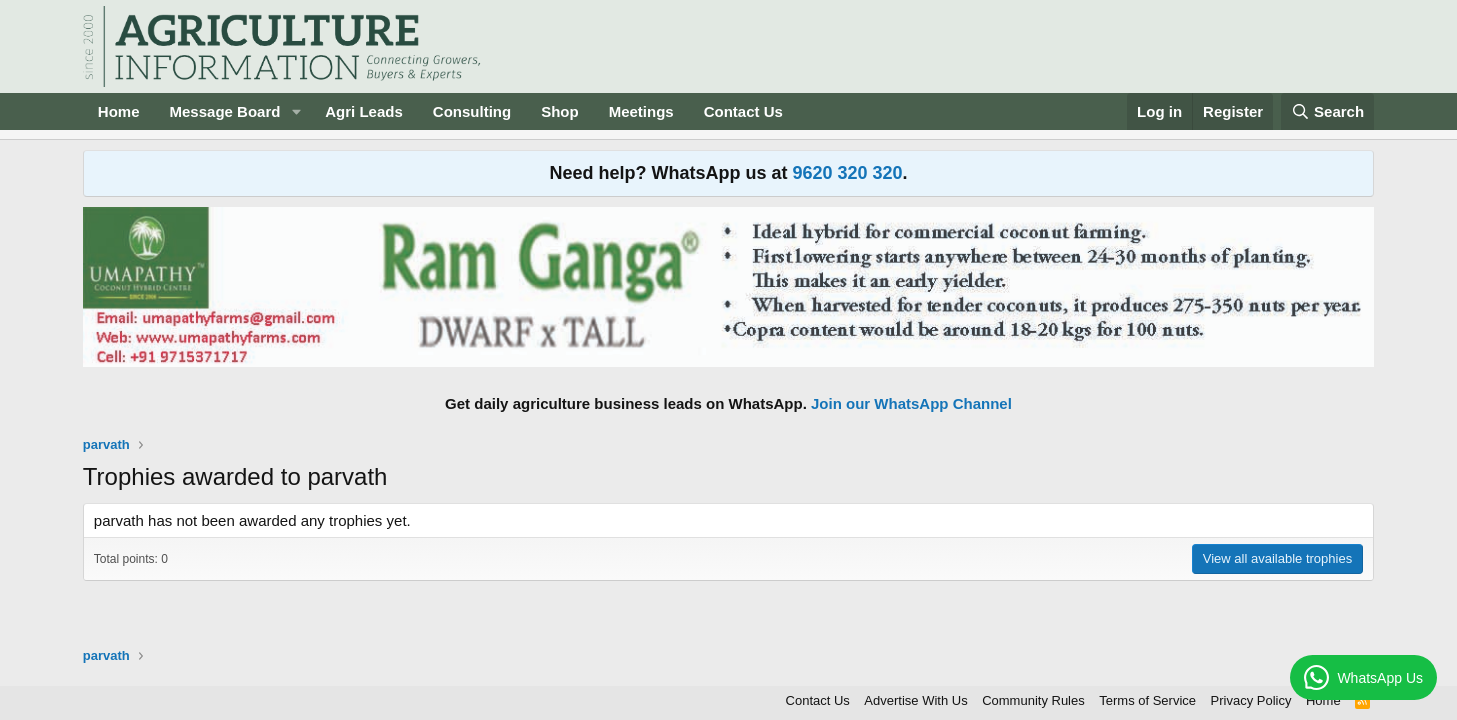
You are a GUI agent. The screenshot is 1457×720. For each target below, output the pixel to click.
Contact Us (743, 111)
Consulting (472, 111)
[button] (296, 111)
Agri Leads (364, 111)
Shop (560, 111)
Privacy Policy (1251, 700)
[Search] (1328, 111)
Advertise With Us (915, 700)
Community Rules (1033, 700)
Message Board (225, 111)
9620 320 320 (847, 173)
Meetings (641, 111)
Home (119, 111)
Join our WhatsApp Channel (911, 403)
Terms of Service (1147, 700)
